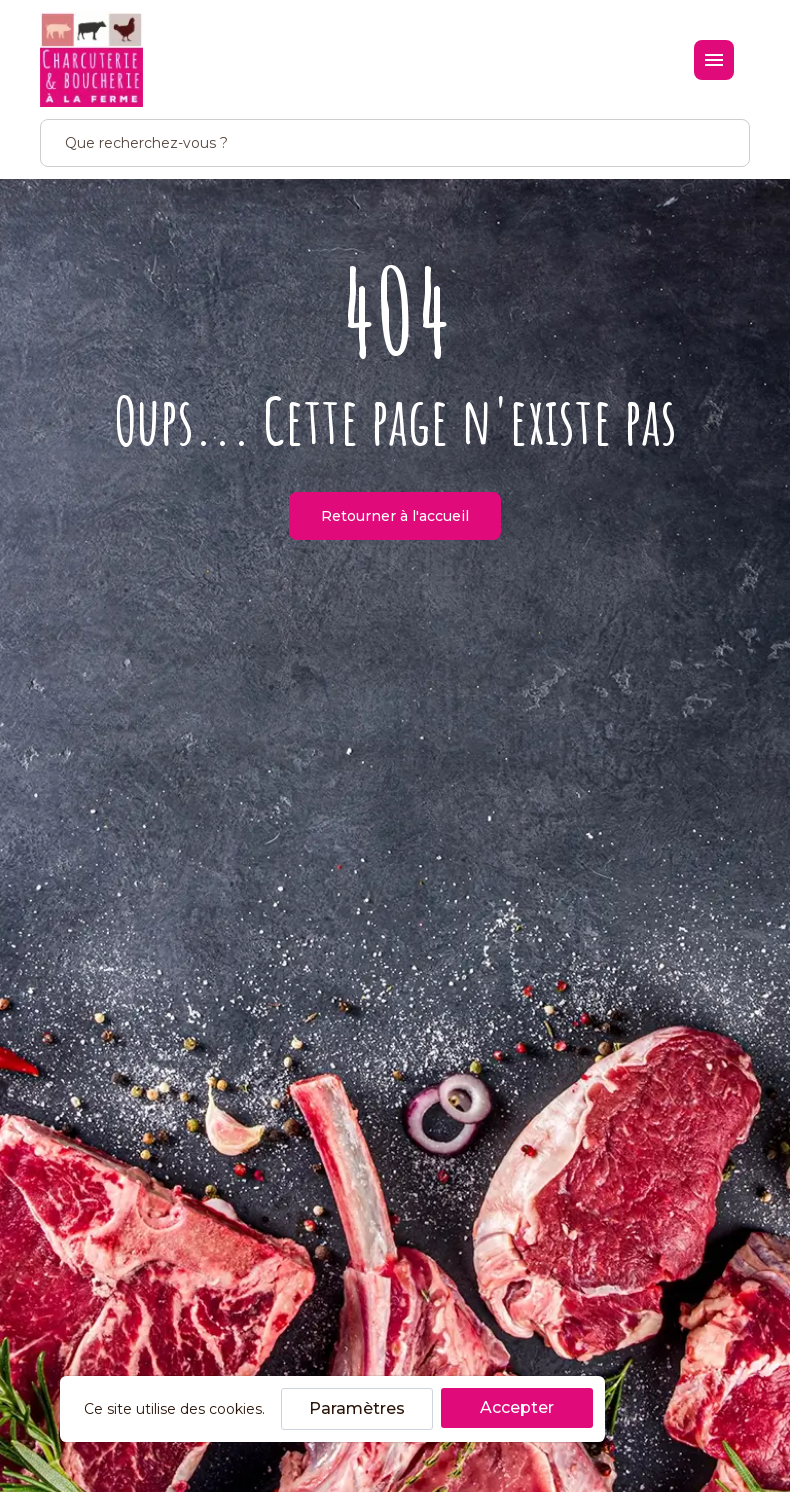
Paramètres (357, 1408)
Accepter (517, 1407)
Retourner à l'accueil (395, 516)
